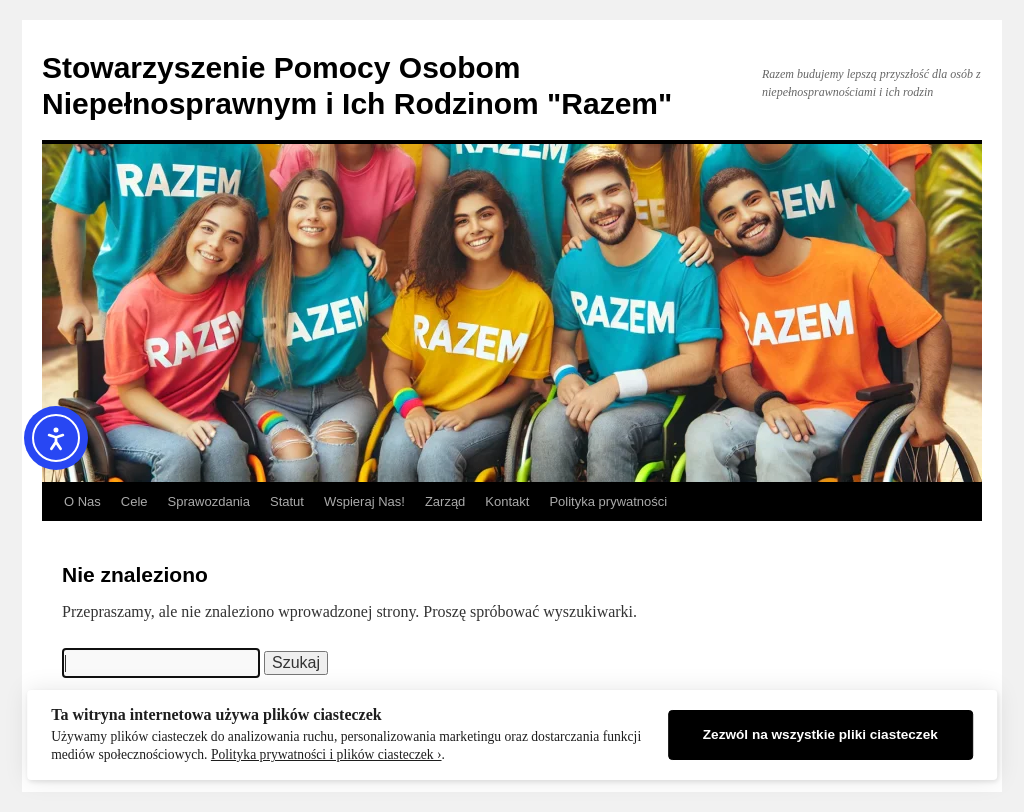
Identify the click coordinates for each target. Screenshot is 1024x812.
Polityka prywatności (608, 501)
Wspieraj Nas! (364, 501)
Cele (134, 501)
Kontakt (507, 501)
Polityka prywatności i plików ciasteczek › (326, 754)
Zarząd (445, 501)
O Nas (82, 501)
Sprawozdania (209, 501)
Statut (287, 501)
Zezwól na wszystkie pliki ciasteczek (820, 734)
